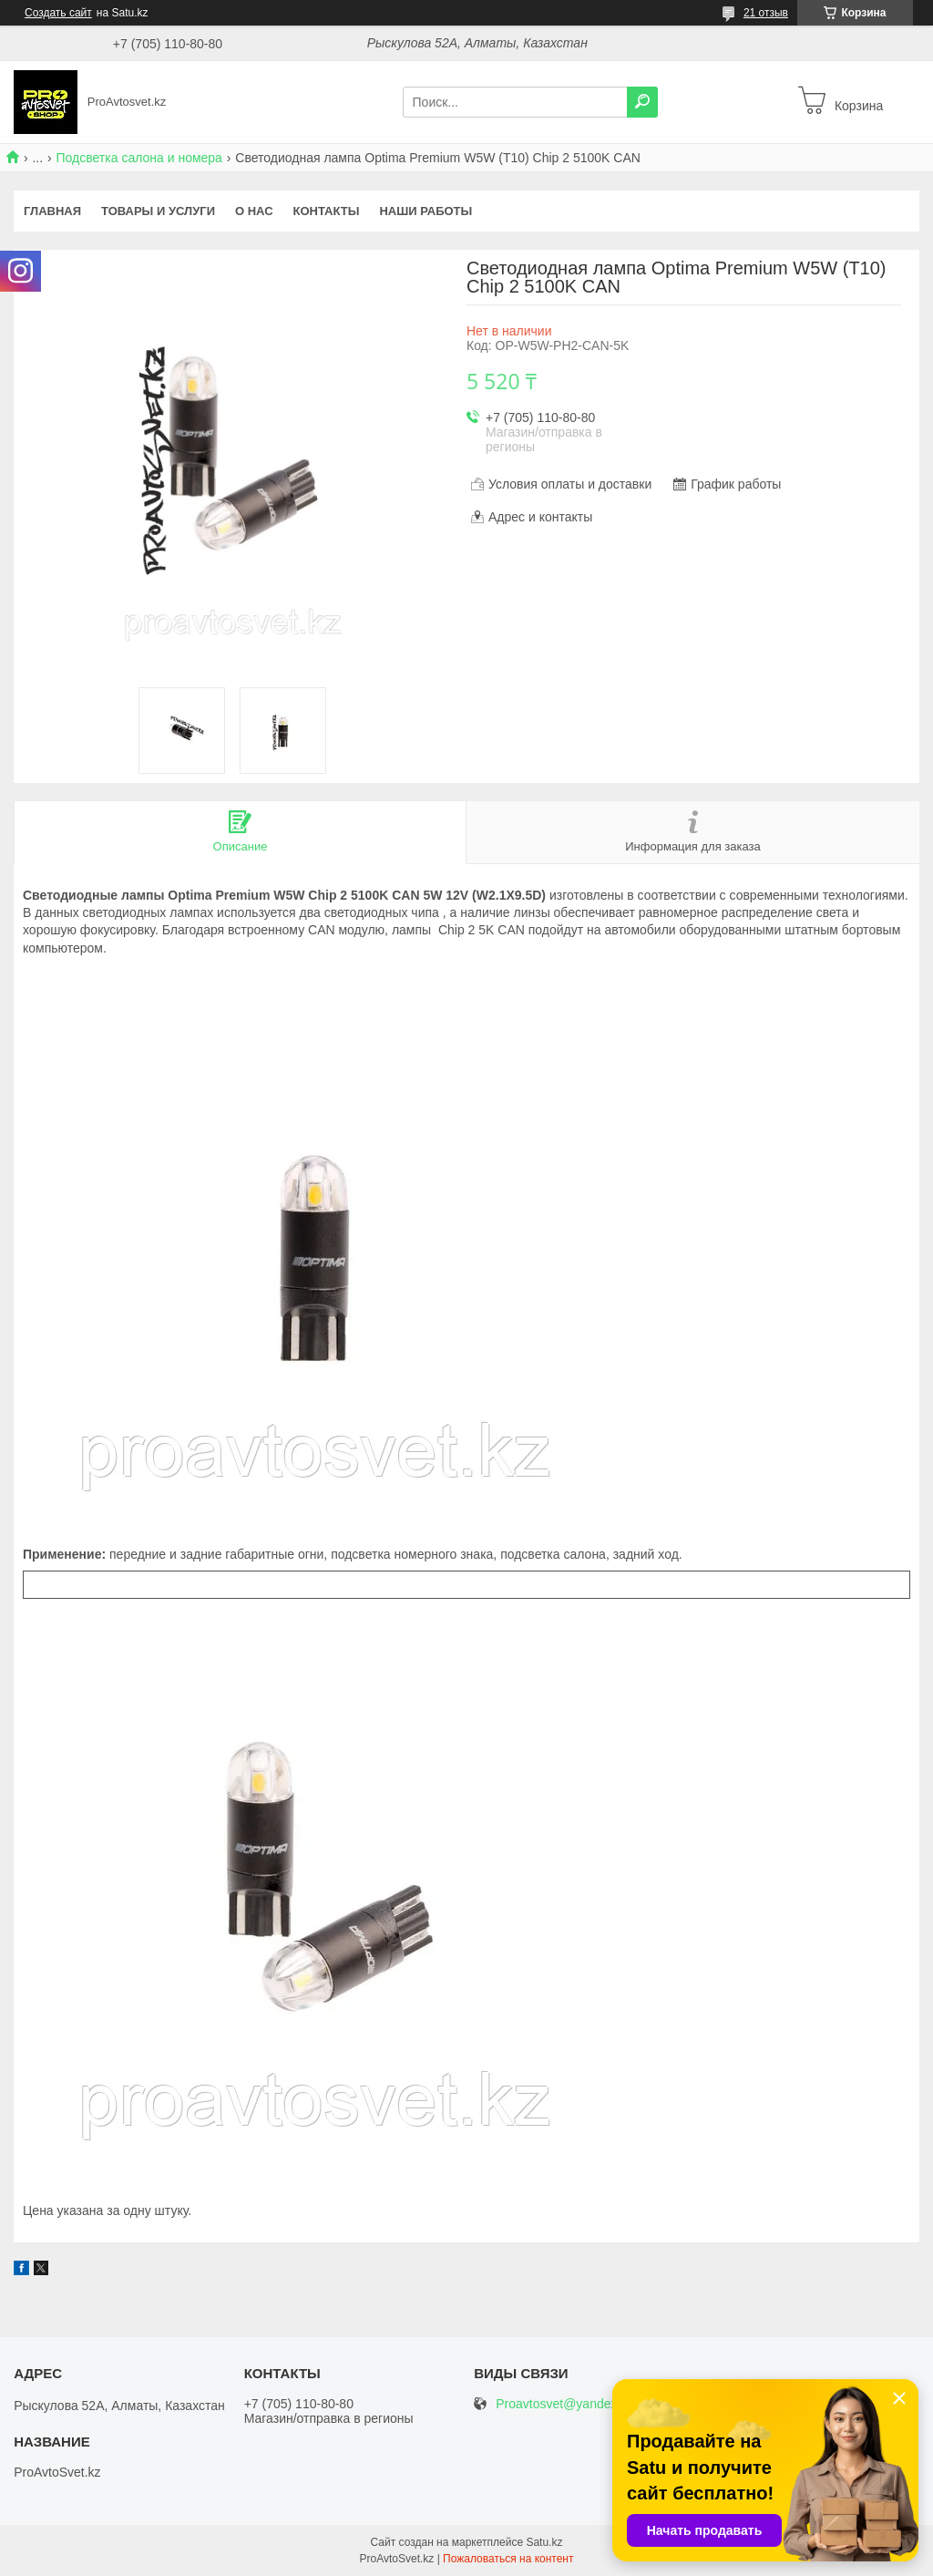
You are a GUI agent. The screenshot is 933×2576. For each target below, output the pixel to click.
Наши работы (425, 211)
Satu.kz (544, 2542)
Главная (52, 211)
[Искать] (642, 102)
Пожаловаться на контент (508, 2558)
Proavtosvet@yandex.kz (564, 2404)
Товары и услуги (158, 211)
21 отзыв (765, 12)
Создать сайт (58, 12)
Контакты (326, 211)
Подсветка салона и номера (139, 157)
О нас (254, 211)
